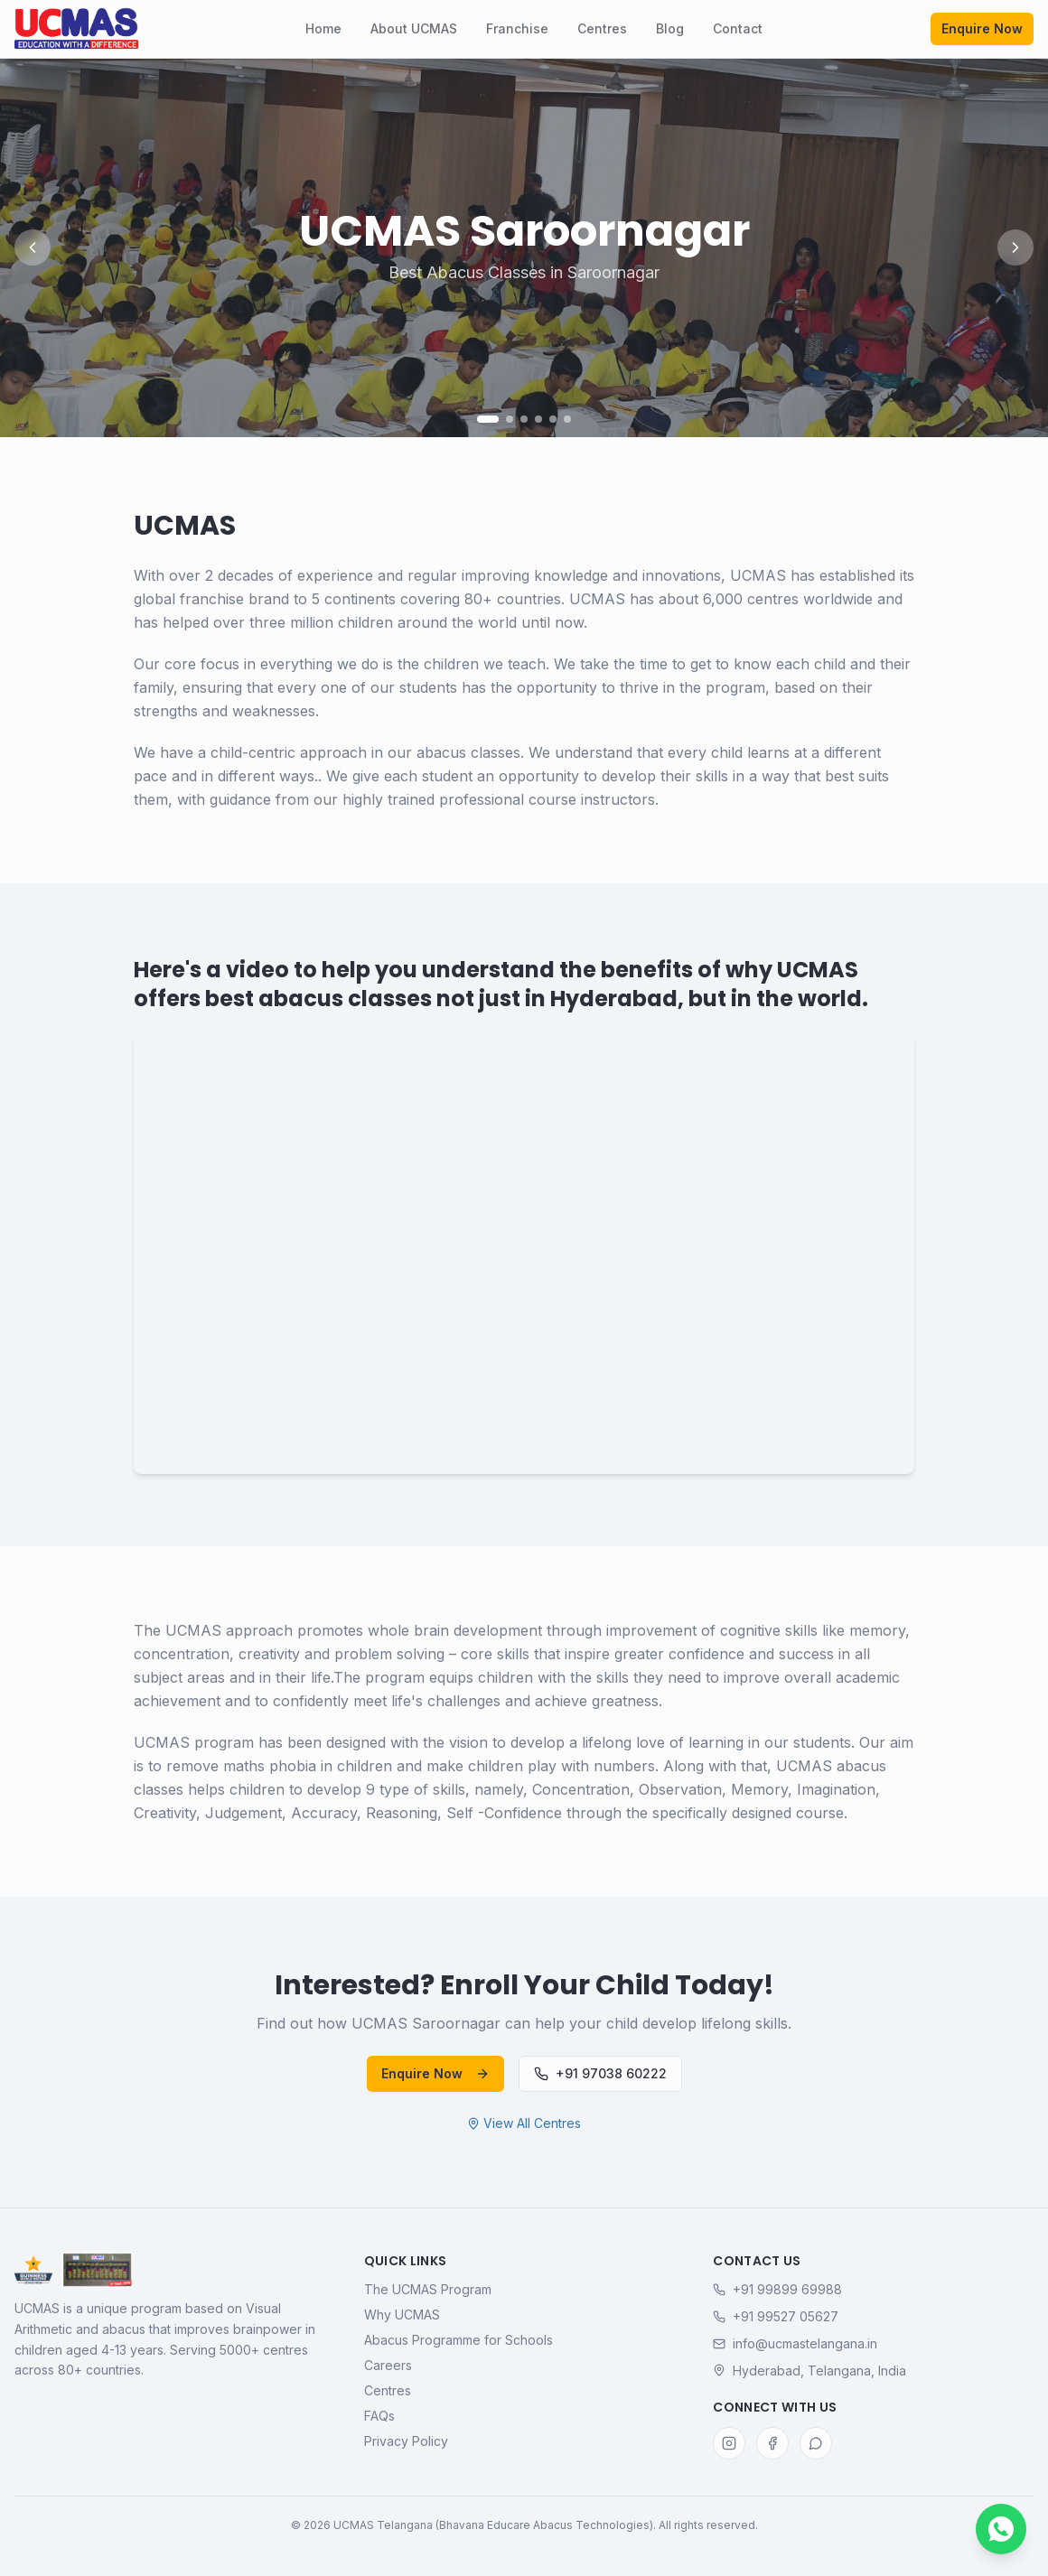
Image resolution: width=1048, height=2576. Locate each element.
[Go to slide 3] (524, 419)
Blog (670, 28)
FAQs (379, 2415)
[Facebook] (772, 2443)
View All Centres (524, 2123)
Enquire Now (982, 28)
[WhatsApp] (816, 2443)
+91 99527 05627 (775, 2316)
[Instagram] (729, 2443)
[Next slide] (1015, 247)
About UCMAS (413, 28)
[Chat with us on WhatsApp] (1001, 2529)
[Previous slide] (32, 247)
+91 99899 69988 (777, 2289)
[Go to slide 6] (567, 419)
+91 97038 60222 (600, 2073)
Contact (738, 28)
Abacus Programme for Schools (458, 2339)
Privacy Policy (406, 2441)
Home (323, 28)
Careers (388, 2365)
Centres (602, 28)
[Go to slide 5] (553, 419)
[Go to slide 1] (488, 419)
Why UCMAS (402, 2314)
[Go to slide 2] (509, 419)
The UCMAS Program (427, 2289)
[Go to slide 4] (538, 419)
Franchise (517, 28)
